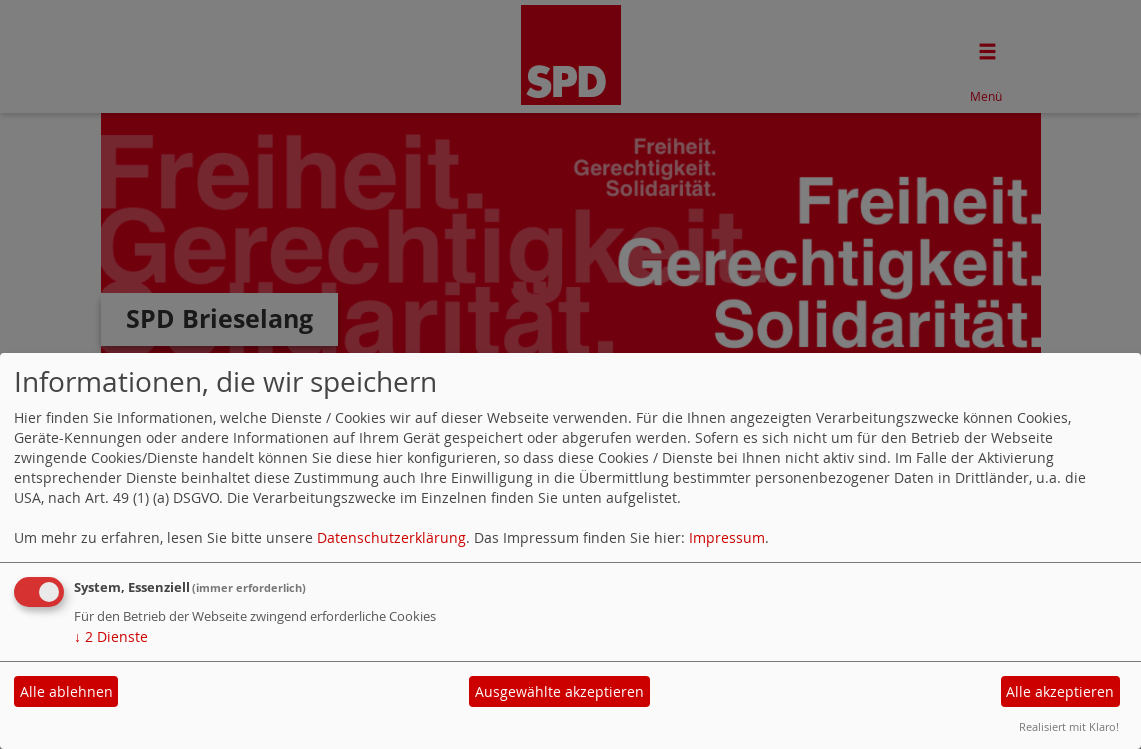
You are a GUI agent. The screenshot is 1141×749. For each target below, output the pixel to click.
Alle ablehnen (66, 691)
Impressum (727, 537)
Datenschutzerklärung (391, 537)
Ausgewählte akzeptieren (559, 691)
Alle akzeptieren (1060, 691)
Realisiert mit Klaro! (1069, 726)
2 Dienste (111, 636)
